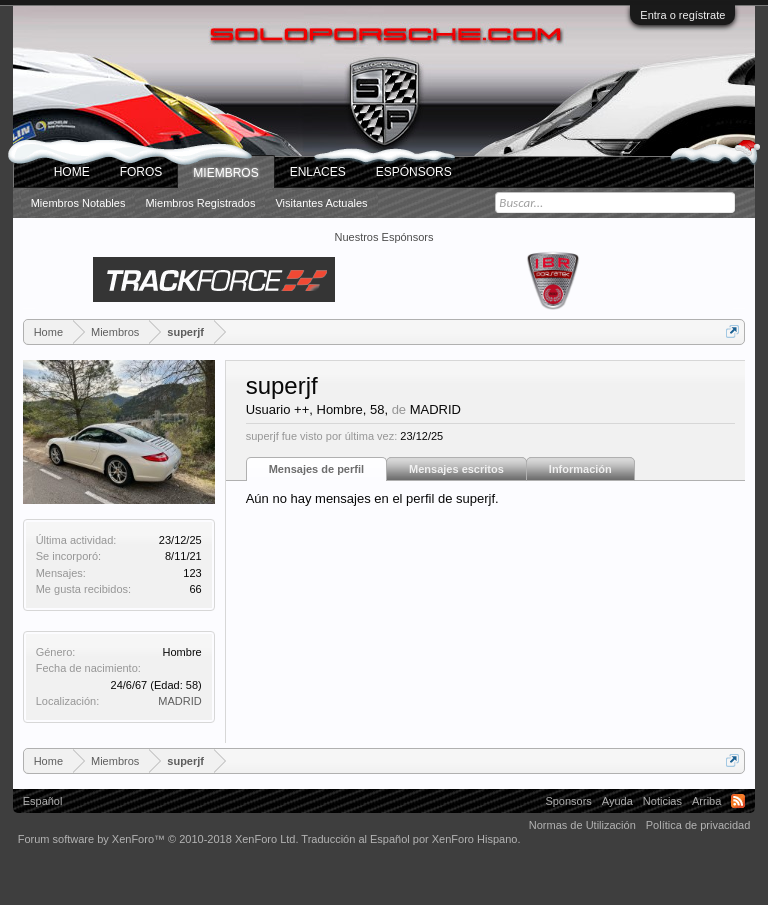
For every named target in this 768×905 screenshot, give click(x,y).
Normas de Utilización (582, 825)
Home (72, 172)
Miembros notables (78, 203)
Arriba (706, 801)
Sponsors (568, 801)
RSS (738, 801)
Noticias (662, 801)
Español (43, 801)
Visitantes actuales (321, 203)
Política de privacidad (698, 825)
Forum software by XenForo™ (158, 839)
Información (580, 469)
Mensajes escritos (456, 469)
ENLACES (318, 172)
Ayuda (617, 801)
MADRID (179, 701)
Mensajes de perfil (316, 469)
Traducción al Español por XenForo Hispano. (410, 839)
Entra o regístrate (682, 15)
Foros (141, 172)
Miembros (225, 173)
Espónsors (414, 172)
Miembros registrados (200, 203)
